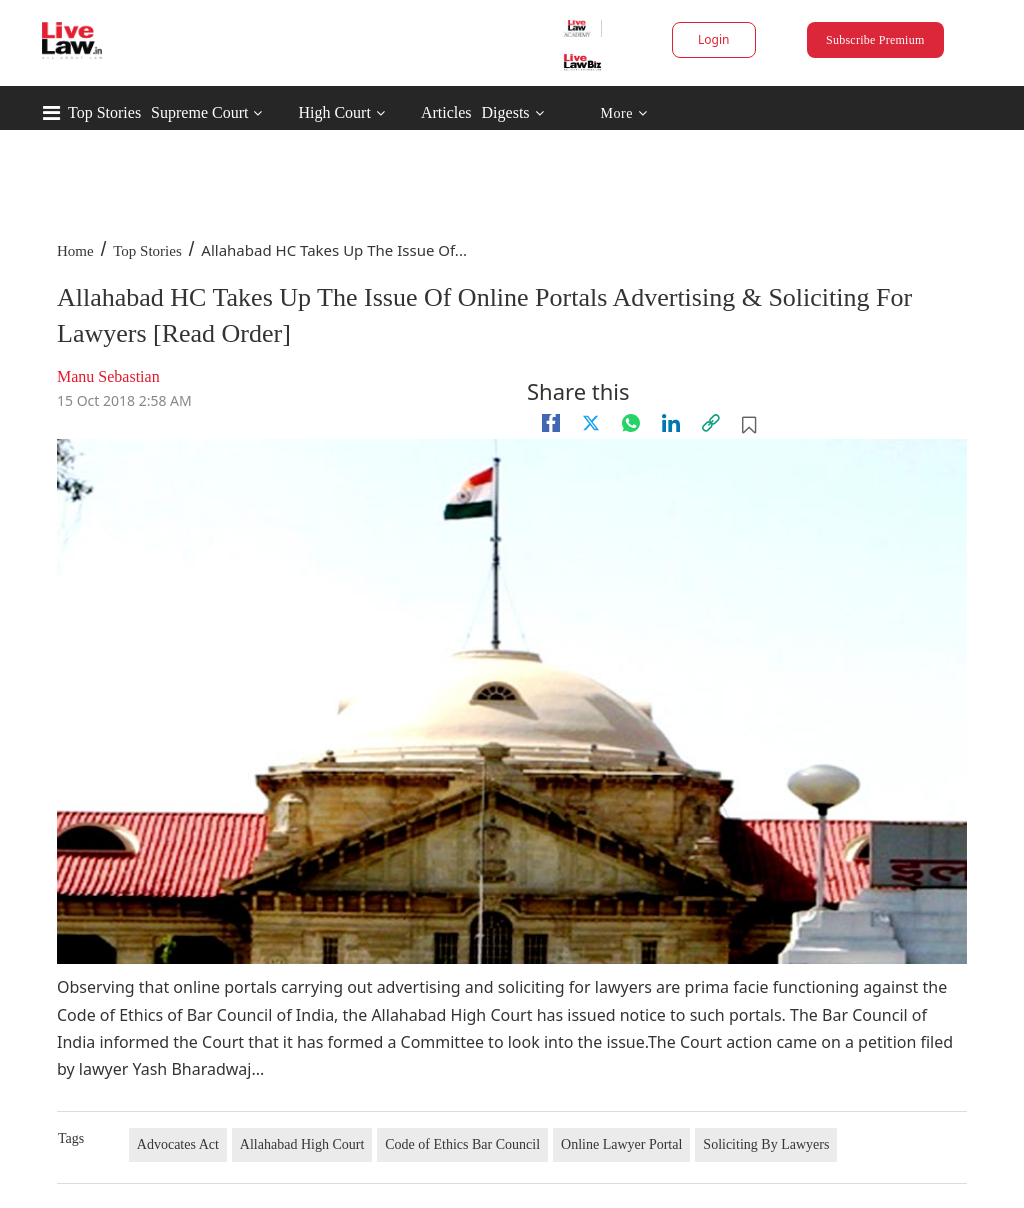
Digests (506, 112)
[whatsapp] (631, 423)
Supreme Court (199, 112)
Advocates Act (178, 1144)
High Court (334, 112)
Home (75, 251)
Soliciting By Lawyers (766, 1144)
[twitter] (591, 423)
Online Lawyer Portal (621, 1144)
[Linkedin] (671, 423)
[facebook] (551, 423)
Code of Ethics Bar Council (462, 1144)
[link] (711, 423)
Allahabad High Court (302, 1144)
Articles (446, 112)
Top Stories (104, 112)
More (623, 113)
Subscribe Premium (875, 40)
